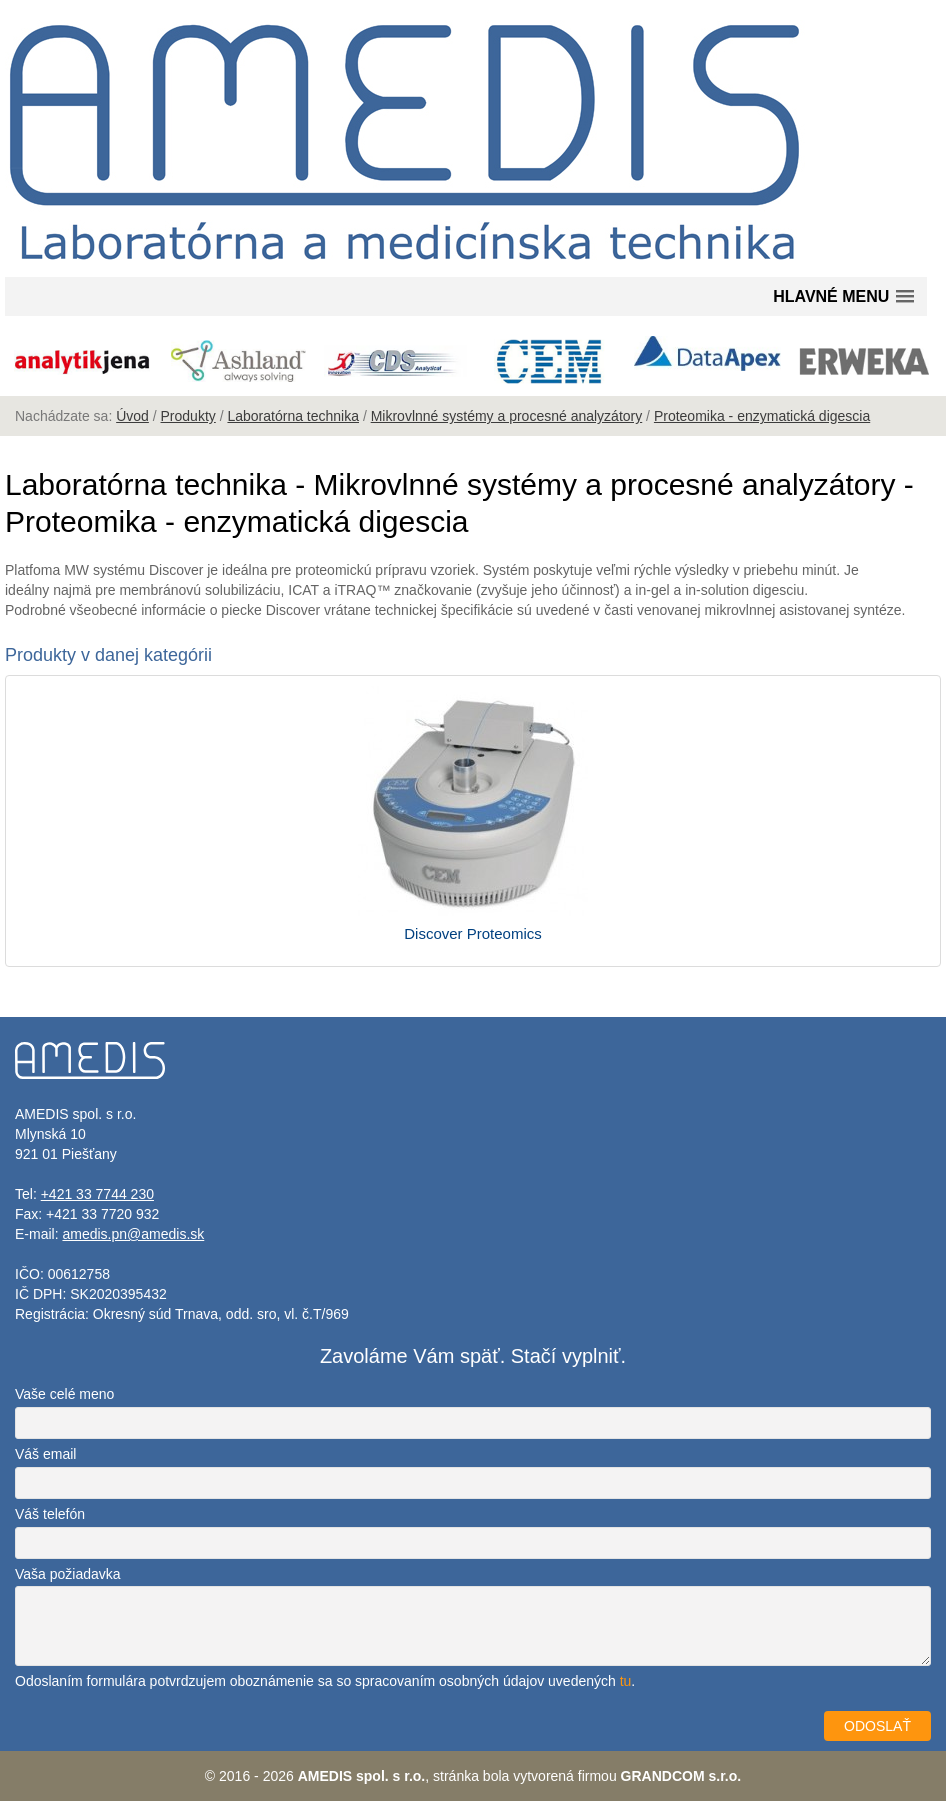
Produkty (188, 416)
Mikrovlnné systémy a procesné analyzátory (507, 416)
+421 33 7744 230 (97, 1194)
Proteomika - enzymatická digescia (762, 416)
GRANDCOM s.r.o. (681, 1776)
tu (626, 1681)
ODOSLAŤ (877, 1726)
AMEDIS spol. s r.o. (362, 1776)
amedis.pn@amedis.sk (133, 1234)
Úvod (132, 416)
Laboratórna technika (293, 416)
